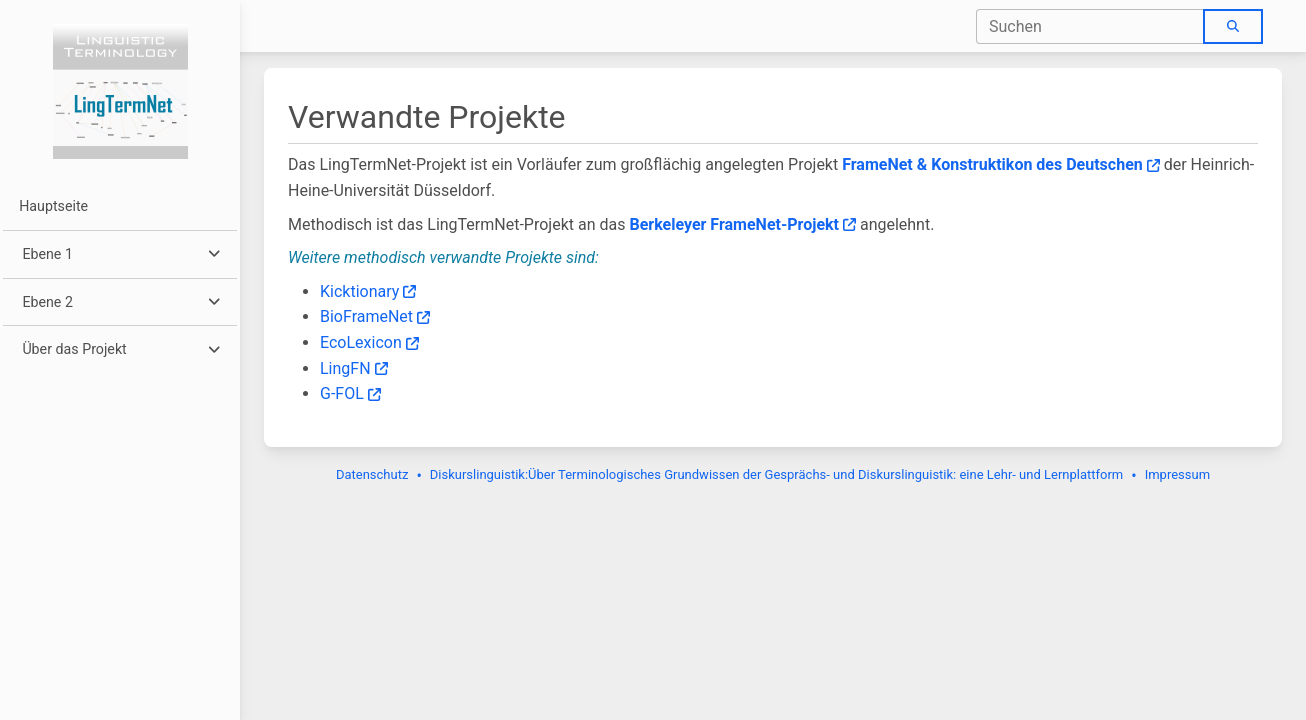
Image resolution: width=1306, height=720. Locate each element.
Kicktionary (368, 291)
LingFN (354, 368)
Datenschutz (372, 474)
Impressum (1177, 474)
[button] (119, 254)
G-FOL (350, 393)
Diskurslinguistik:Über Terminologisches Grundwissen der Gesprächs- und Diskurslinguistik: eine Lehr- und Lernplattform (776, 474)
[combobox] (1090, 26)
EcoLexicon (369, 342)
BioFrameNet (375, 316)
